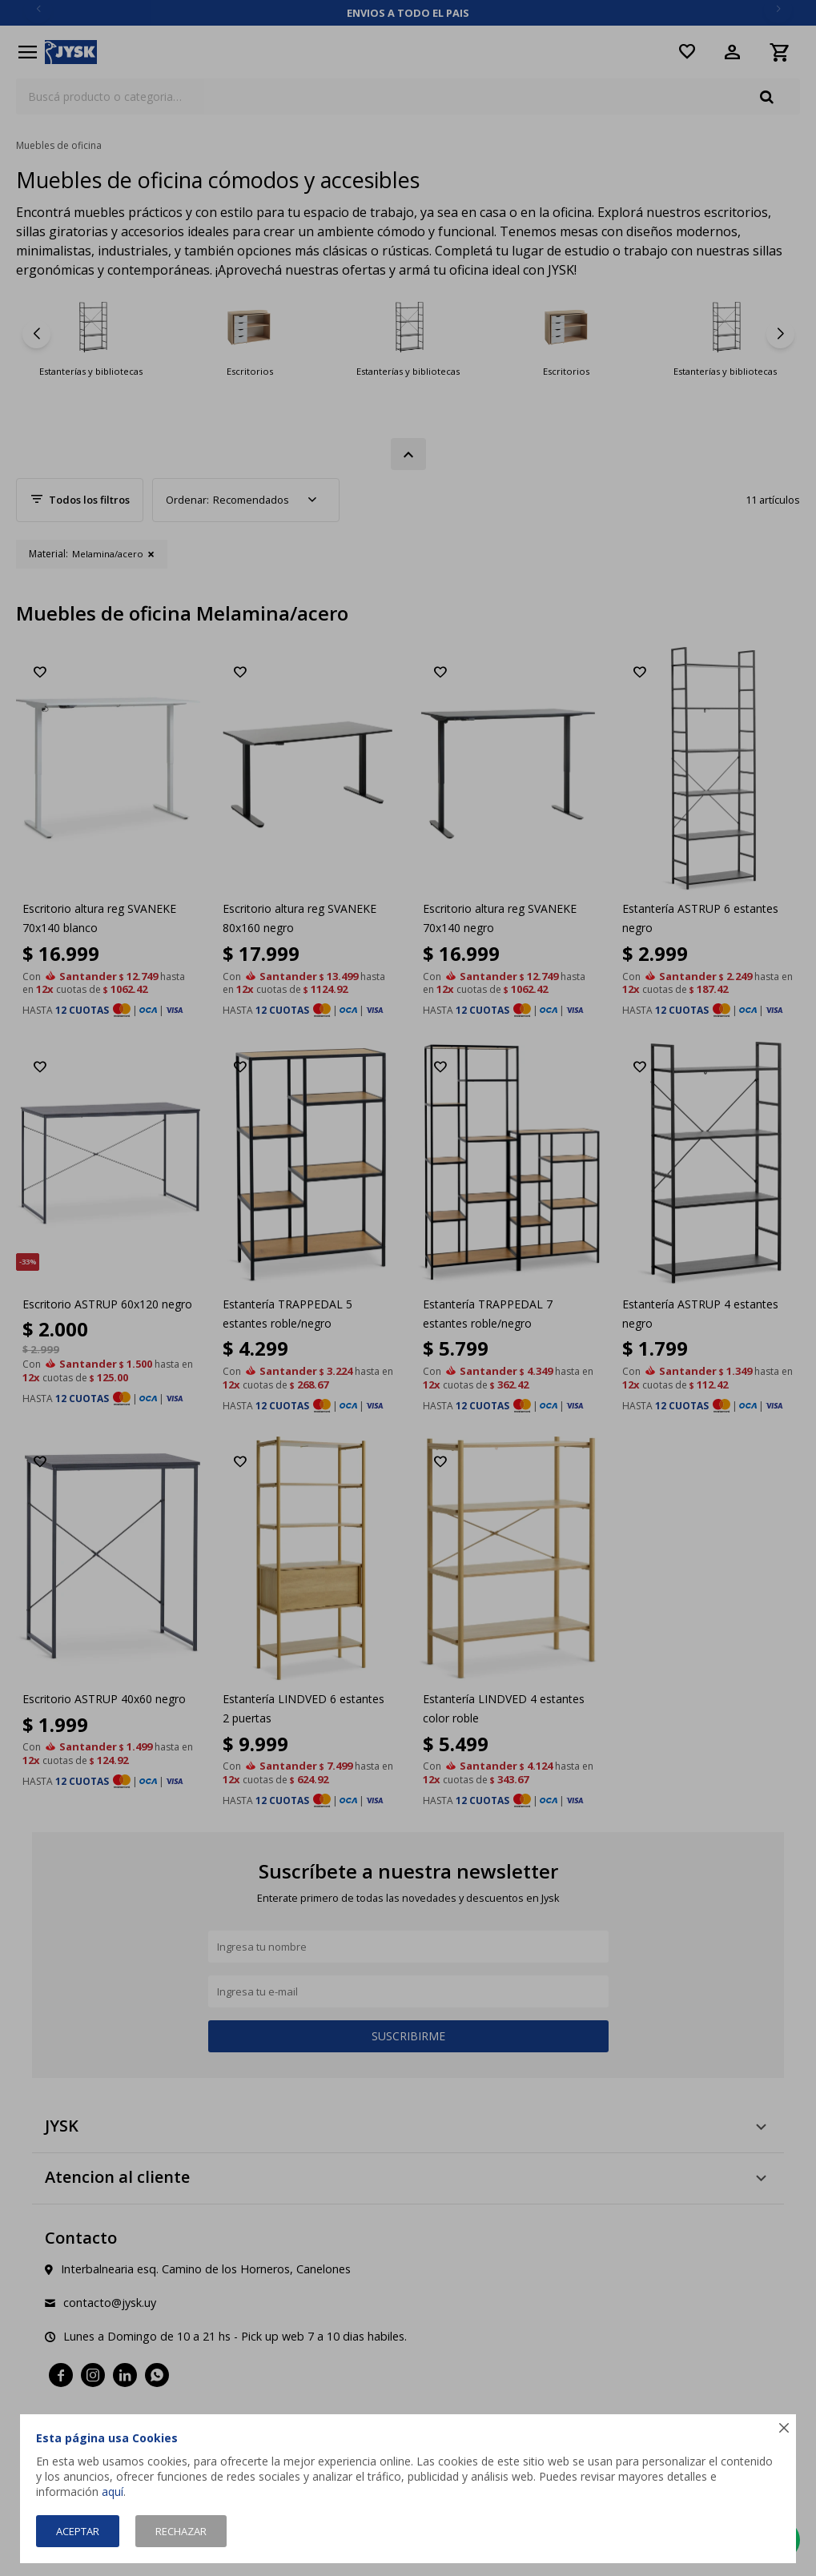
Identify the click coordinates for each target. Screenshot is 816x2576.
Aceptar (77, 2531)
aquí (112, 2491)
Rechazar (181, 2531)
